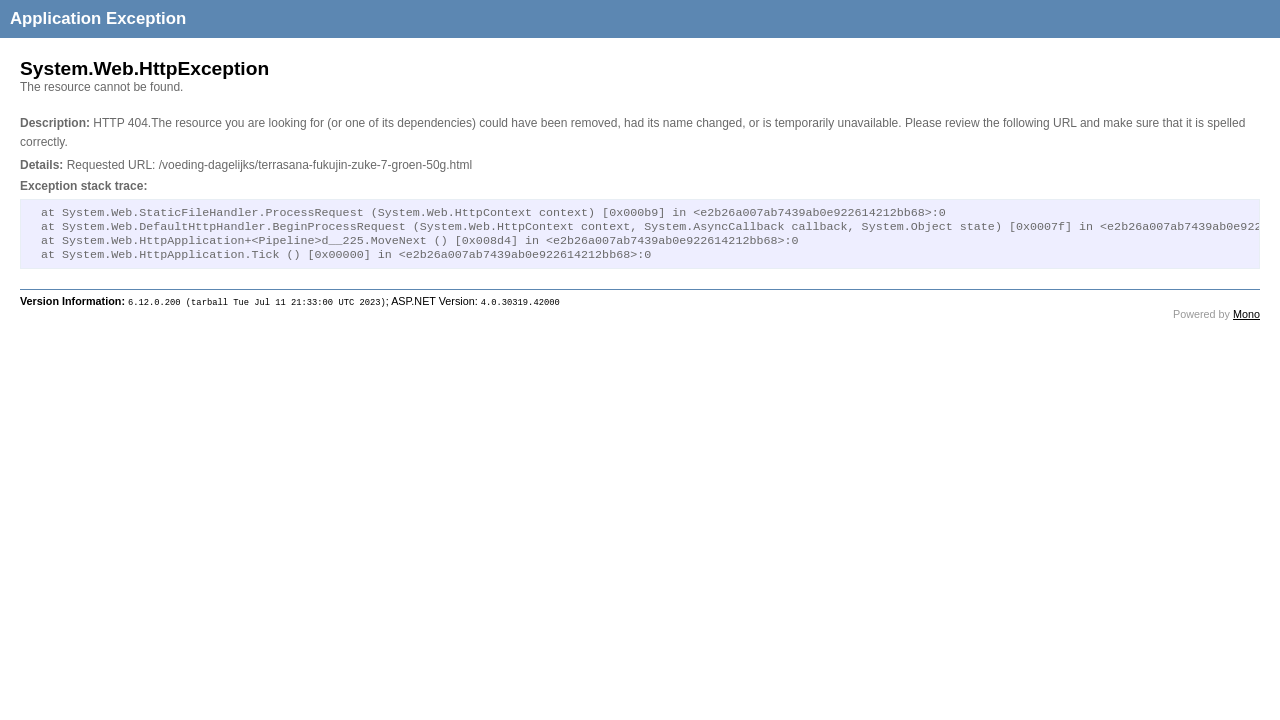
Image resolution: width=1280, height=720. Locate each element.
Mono (1246, 322)
